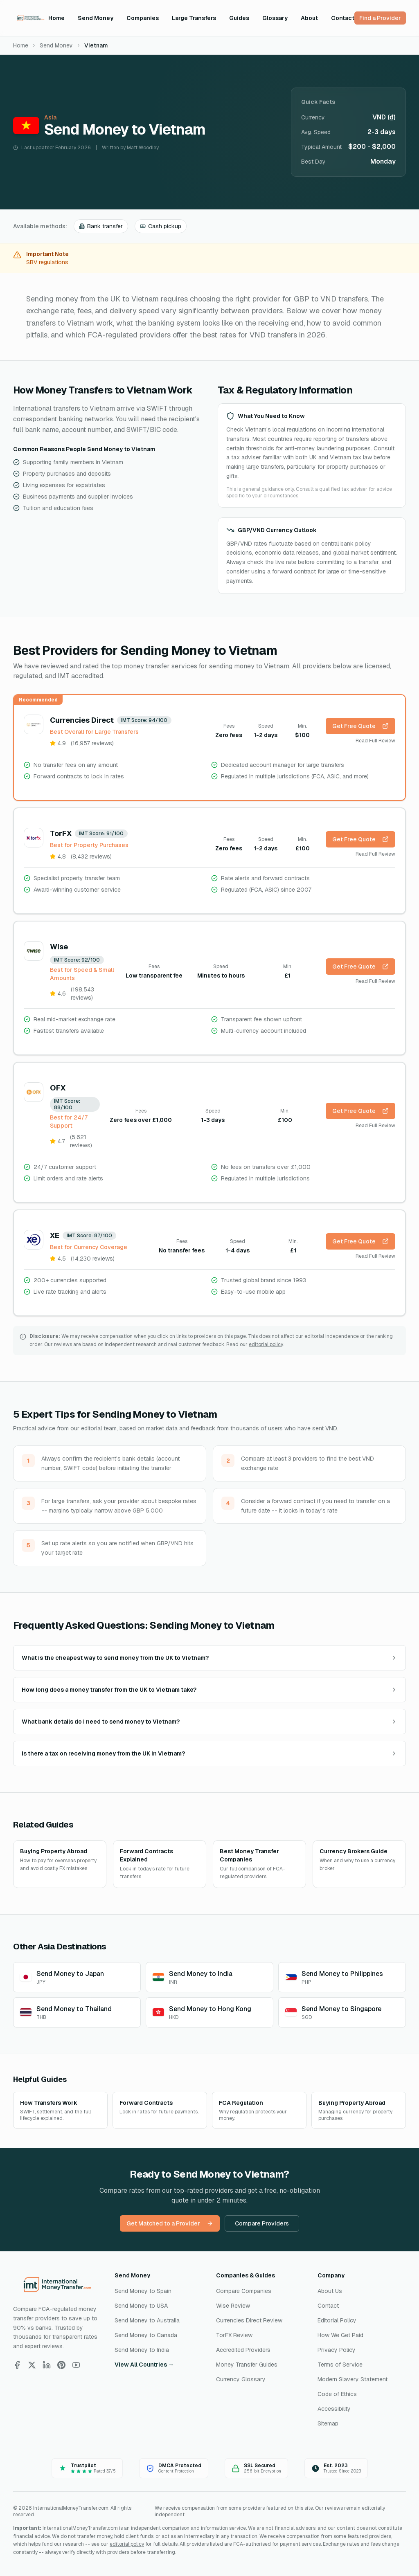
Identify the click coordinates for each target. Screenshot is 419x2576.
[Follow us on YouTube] (76, 2365)
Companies (142, 18)
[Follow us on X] (32, 2365)
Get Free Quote (360, 726)
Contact (342, 18)
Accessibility (334, 2408)
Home (56, 18)
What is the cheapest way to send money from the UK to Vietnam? (209, 1657)
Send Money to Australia (147, 2320)
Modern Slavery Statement (352, 2379)
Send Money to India (142, 2349)
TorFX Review (234, 2335)
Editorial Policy (337, 2320)
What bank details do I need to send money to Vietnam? (209, 1721)
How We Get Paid (340, 2335)
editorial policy (266, 1344)
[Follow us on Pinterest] (61, 2365)
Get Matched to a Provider (169, 2223)
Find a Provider (380, 18)
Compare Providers (262, 2223)
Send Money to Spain (143, 2291)
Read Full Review (375, 740)
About (309, 18)
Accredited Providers (243, 2349)
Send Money (95, 18)
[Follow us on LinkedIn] (47, 2365)
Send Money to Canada (146, 2335)
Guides (239, 18)
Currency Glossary (241, 2379)
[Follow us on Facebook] (17, 2365)
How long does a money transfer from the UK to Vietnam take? (209, 1689)
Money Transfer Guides (246, 2364)
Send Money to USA (141, 2305)
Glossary (275, 18)
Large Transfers (194, 18)
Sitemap (328, 2423)
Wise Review (233, 2305)
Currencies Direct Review (249, 2320)
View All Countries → (144, 2364)
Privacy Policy (337, 2349)
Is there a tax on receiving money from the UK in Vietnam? (209, 1753)
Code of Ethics (337, 2394)
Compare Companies (243, 2291)
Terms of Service (340, 2364)
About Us (330, 2291)
